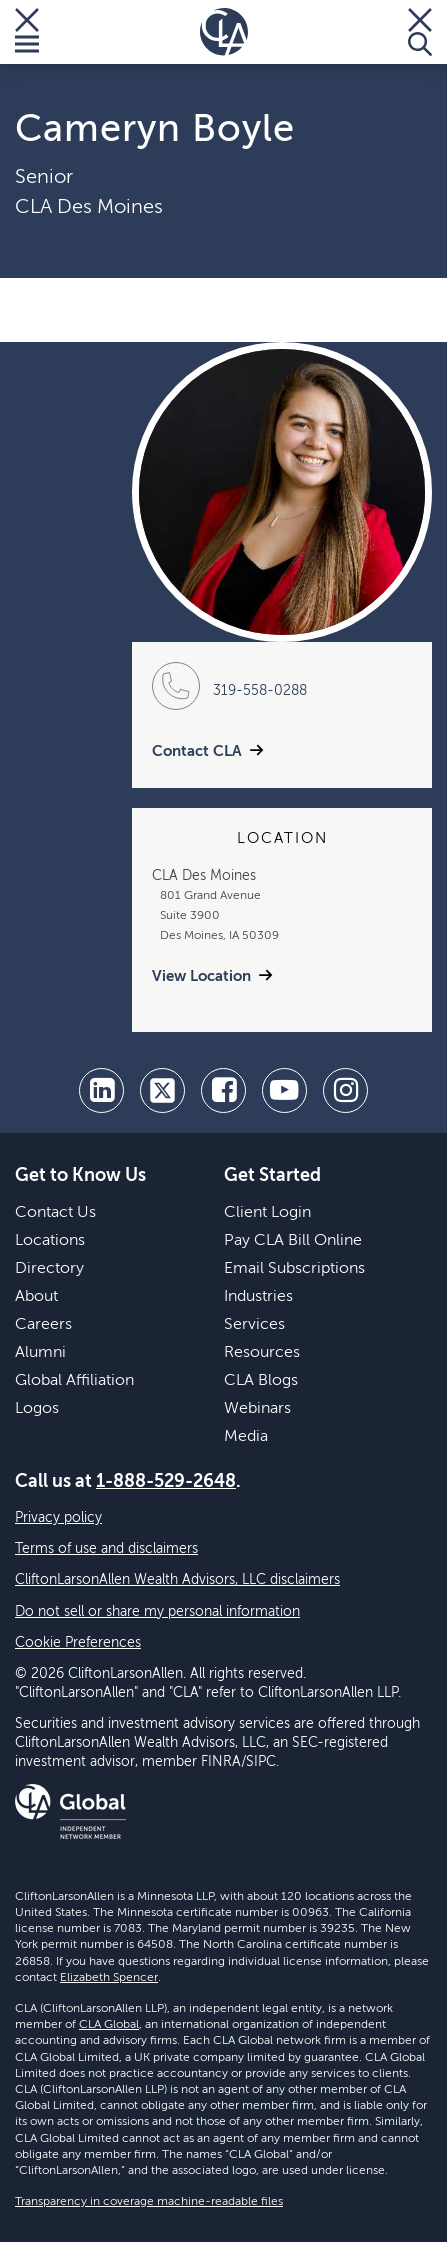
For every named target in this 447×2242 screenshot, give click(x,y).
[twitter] (162, 1090)
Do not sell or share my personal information (157, 1612)
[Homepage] (224, 32)
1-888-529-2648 (166, 1482)
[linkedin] (101, 1090)
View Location (201, 976)
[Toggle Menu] (27, 32)
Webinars (257, 1409)
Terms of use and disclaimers (106, 1549)
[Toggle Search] (420, 32)
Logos (37, 1409)
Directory (49, 1269)
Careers (43, 1325)
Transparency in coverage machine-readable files (149, 2202)
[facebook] (223, 1090)
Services (254, 1325)
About (36, 1297)
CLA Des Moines (89, 208)
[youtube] (284, 1090)
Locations (50, 1241)
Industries (258, 1297)
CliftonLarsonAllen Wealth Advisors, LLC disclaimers (177, 1580)
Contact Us (55, 1213)
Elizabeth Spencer (109, 1978)
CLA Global (109, 2025)
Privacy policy (58, 1518)
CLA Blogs (261, 1381)
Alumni (40, 1353)
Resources (262, 1353)
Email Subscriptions (294, 1269)
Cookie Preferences (78, 1643)
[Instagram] (345, 1090)
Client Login (267, 1213)
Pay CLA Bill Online (293, 1241)
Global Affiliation (74, 1381)
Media (246, 1437)
